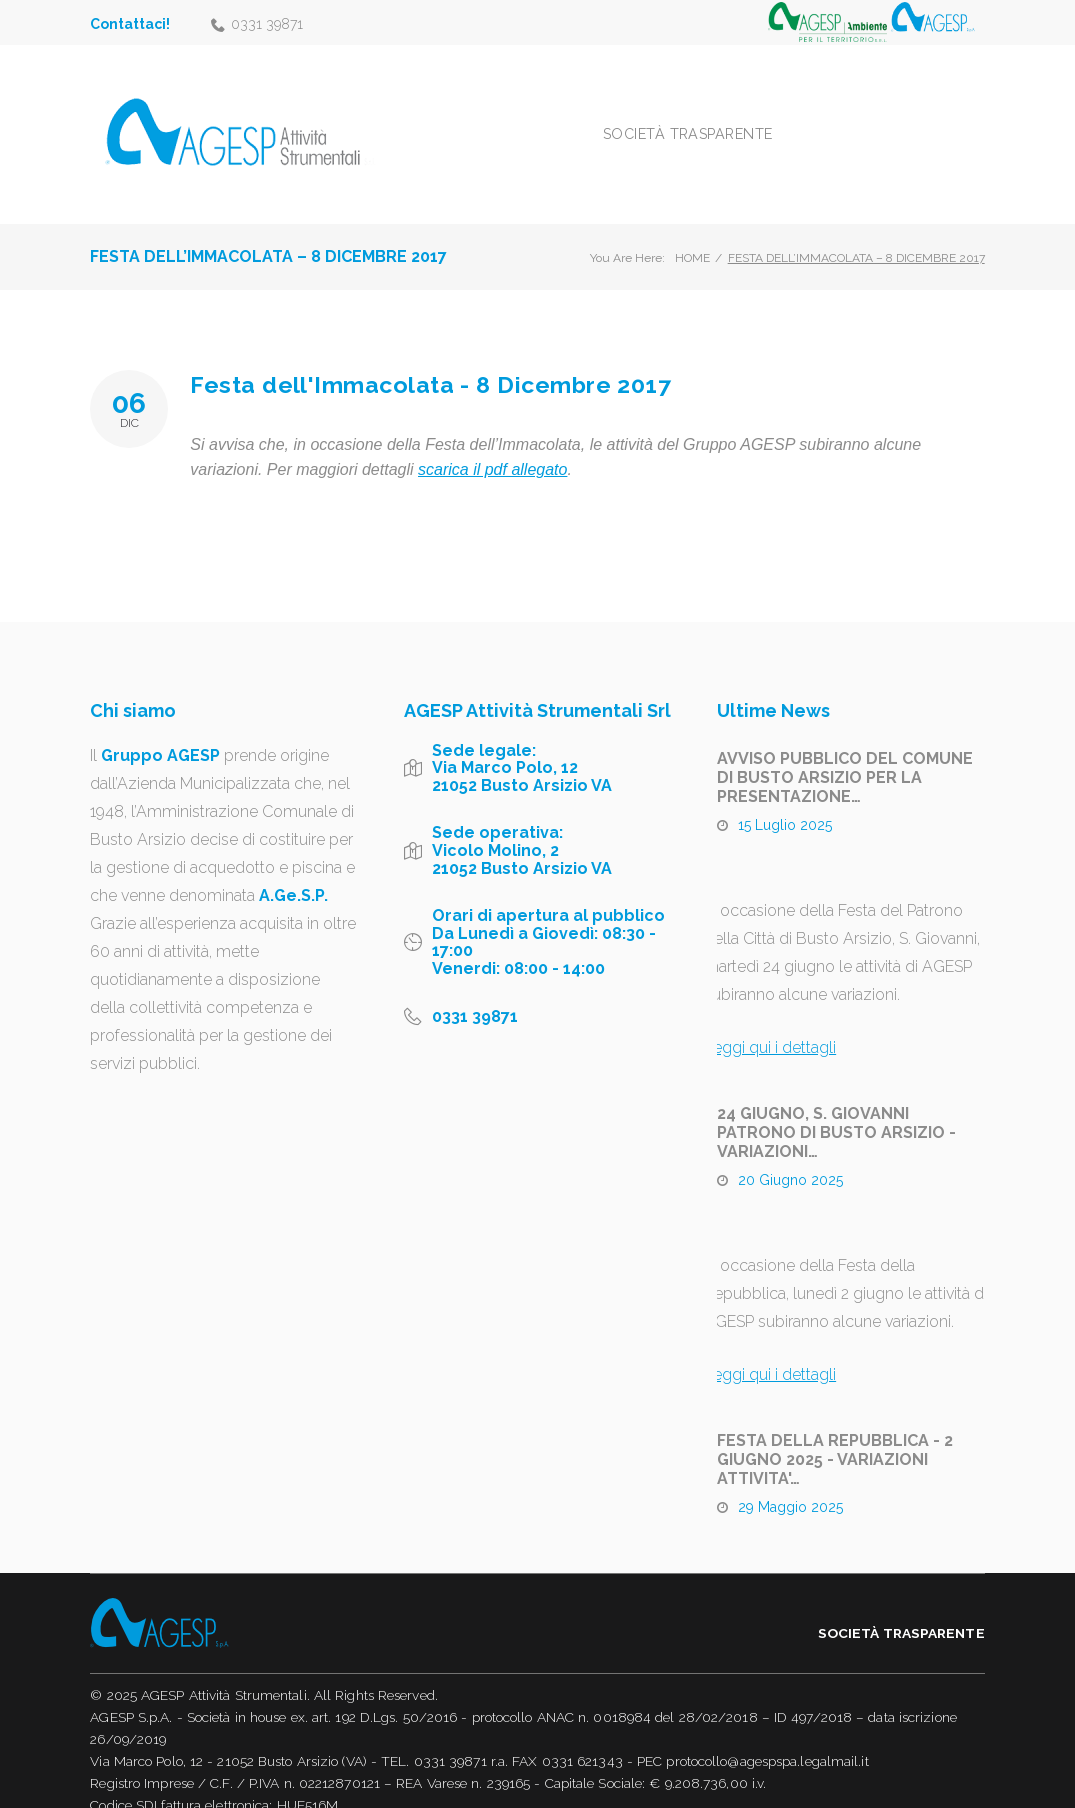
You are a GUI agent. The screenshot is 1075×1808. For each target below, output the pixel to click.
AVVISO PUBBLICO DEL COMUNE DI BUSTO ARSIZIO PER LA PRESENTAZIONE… (845, 737)
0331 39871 (267, 24)
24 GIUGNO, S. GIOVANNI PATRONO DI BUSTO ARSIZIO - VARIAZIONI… (836, 1092)
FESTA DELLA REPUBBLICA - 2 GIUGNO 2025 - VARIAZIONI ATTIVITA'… (835, 1419)
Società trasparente (781, 114)
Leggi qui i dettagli (770, 1007)
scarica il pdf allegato (492, 429)
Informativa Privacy (149, 1787)
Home (692, 218)
